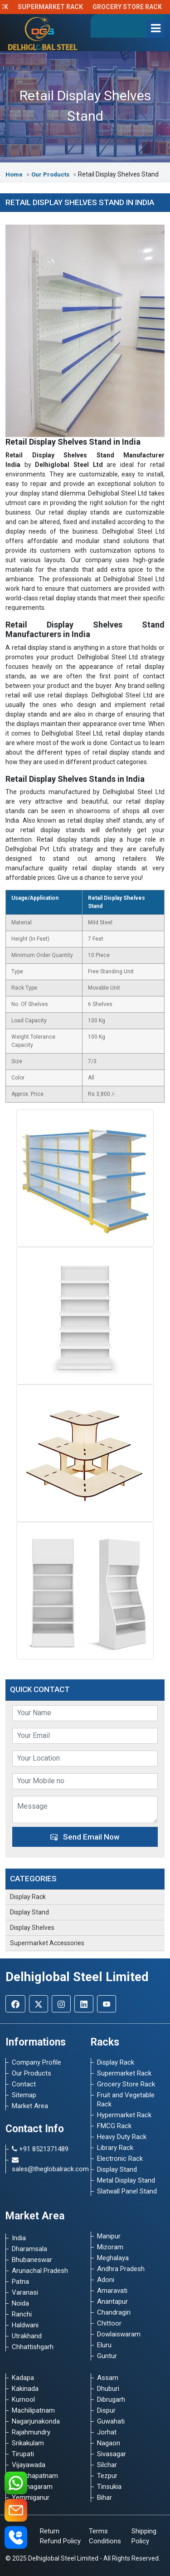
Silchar (107, 2465)
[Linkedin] (83, 2003)
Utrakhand (27, 2336)
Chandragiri (114, 2312)
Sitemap (24, 2095)
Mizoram (110, 2247)
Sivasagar (111, 2454)
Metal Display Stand (126, 2180)
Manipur (109, 2236)
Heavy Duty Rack (121, 2137)
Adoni (105, 2280)
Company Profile (36, 2062)
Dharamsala (29, 2249)
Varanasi (25, 2292)
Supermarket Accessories (47, 1943)
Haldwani (25, 2325)
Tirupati (23, 2454)
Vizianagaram (32, 2487)
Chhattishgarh (32, 2347)
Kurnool (23, 2399)
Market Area (30, 2106)
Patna (20, 2281)
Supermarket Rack (57, 6)
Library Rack (115, 2148)
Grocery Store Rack (134, 6)
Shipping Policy (143, 2536)
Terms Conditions (105, 2536)
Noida (20, 2303)
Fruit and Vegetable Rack (126, 2099)
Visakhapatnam (35, 2476)
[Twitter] (38, 2003)
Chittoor (109, 2323)
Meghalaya (113, 2258)
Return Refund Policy (60, 2536)
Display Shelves (32, 1927)
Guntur (107, 2356)
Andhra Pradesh (121, 2269)
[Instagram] (61, 2003)
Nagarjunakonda (36, 2421)
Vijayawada (28, 2465)
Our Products (51, 174)
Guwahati (111, 2421)
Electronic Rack (120, 2158)
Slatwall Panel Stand (127, 2191)
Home (14, 174)
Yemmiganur (30, 2497)
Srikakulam (28, 2443)
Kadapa (23, 2378)
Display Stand (29, 1912)
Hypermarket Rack (124, 2115)
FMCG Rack (114, 2126)
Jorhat (107, 2432)
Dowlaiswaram (119, 2334)
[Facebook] (15, 2003)
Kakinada (25, 2389)
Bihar (104, 2497)
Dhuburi (108, 2389)
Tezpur (107, 2476)
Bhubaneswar (32, 2260)
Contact (24, 2084)
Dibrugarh (111, 2399)
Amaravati (112, 2291)
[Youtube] (106, 2003)
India (19, 2238)
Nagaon (108, 2443)
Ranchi (22, 2314)
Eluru (104, 2345)
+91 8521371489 (40, 2149)
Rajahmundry (31, 2432)
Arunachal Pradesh (40, 2271)
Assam (107, 2378)
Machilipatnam (33, 2410)
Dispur (106, 2410)
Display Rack (28, 1896)
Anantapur (112, 2301)
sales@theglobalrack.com (46, 2164)
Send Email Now (85, 1836)
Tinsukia (109, 2487)
